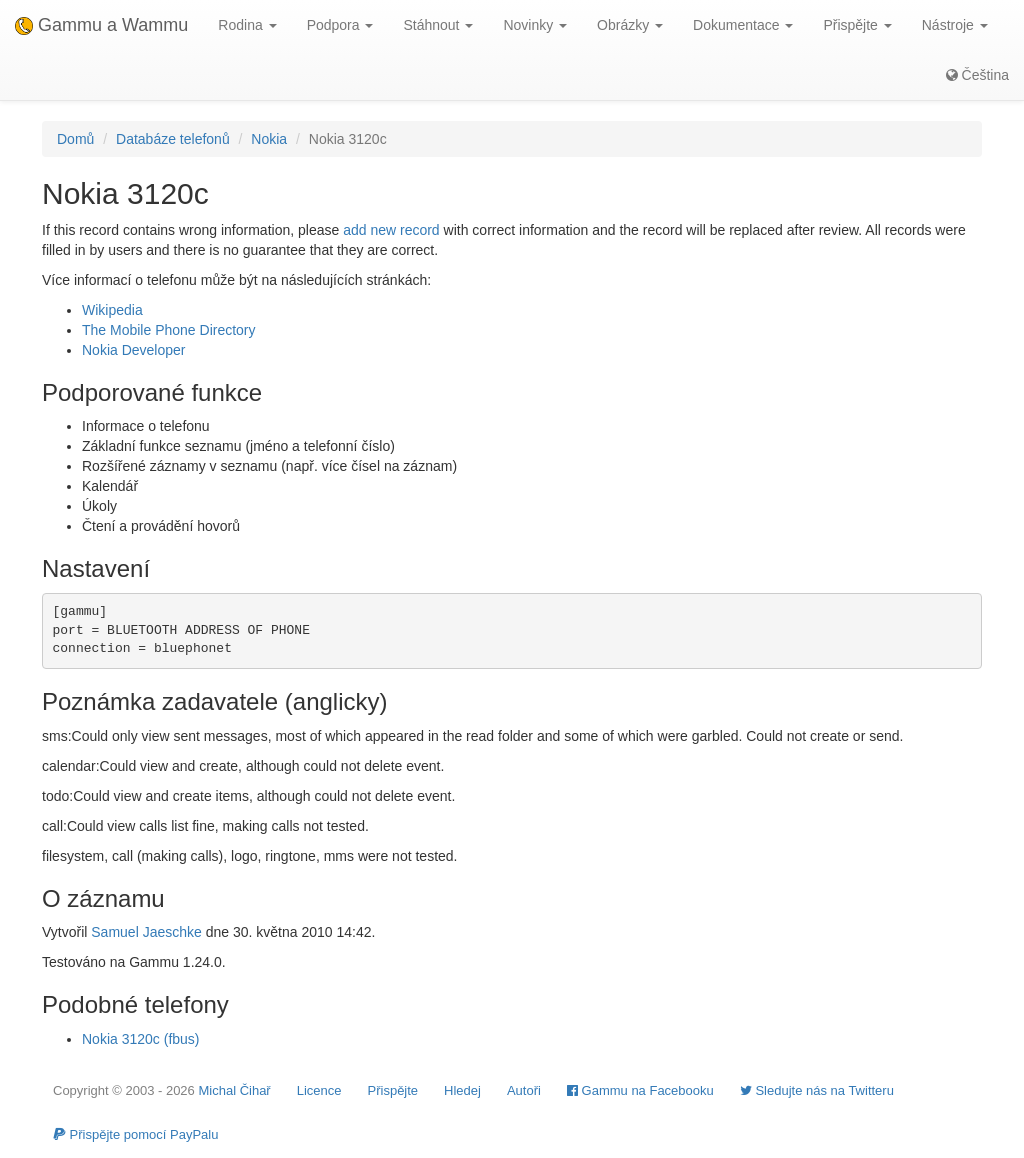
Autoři (524, 1090)
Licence (319, 1090)
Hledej (462, 1090)
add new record (391, 230)
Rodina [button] (247, 25)
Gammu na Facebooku (640, 1090)
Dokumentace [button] (743, 25)
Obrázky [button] (630, 25)
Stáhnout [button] (438, 25)
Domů (75, 139)
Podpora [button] (340, 25)
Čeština (977, 75)
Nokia (269, 139)
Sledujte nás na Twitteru (817, 1090)
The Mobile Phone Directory (169, 330)
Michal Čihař (234, 1090)
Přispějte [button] (857, 25)
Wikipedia (112, 310)
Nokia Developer (134, 350)
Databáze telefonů (173, 139)
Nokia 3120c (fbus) (141, 1039)
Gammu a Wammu (101, 25)
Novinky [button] (535, 25)
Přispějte (393, 1090)
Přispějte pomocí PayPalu (135, 1134)
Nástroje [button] (955, 25)
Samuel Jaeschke (146, 932)
